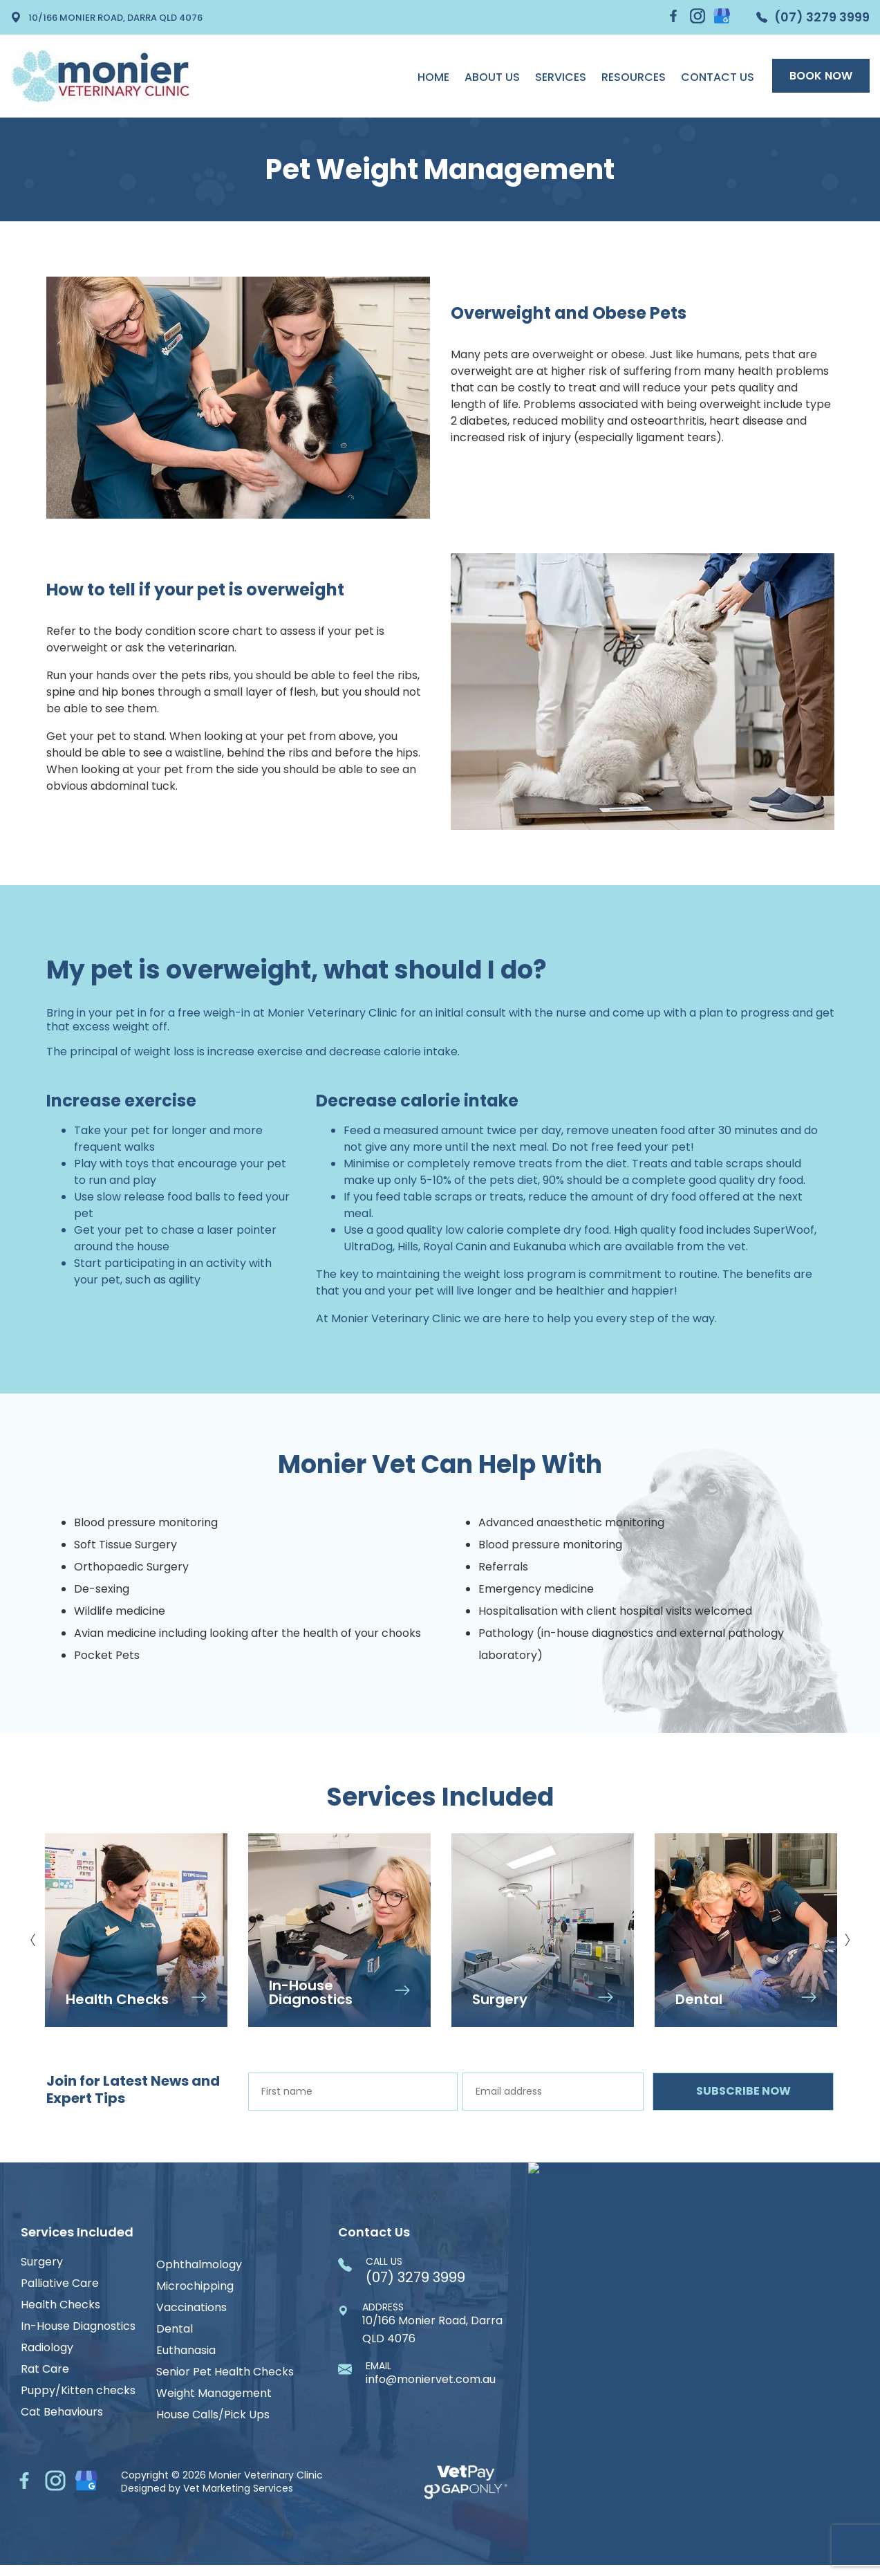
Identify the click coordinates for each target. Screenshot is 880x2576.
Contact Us (717, 77)
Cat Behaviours (62, 2412)
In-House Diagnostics (78, 2326)
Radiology (47, 2347)
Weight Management (214, 2393)
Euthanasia (186, 2350)
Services (560, 77)
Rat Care (45, 2369)
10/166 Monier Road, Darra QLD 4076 (106, 17)
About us (492, 77)
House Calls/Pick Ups (213, 2414)
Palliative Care (60, 2283)
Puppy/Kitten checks (78, 2390)
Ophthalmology (199, 2264)
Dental (174, 2329)
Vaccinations (191, 2307)
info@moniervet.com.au (431, 2374)
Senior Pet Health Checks (225, 2372)
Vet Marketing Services (238, 2494)
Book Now (820, 76)
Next (847, 1935)
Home (433, 77)
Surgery (42, 2262)
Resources (633, 77)
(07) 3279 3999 (813, 17)
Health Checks (60, 2304)
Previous (33, 1935)
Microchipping (195, 2286)
